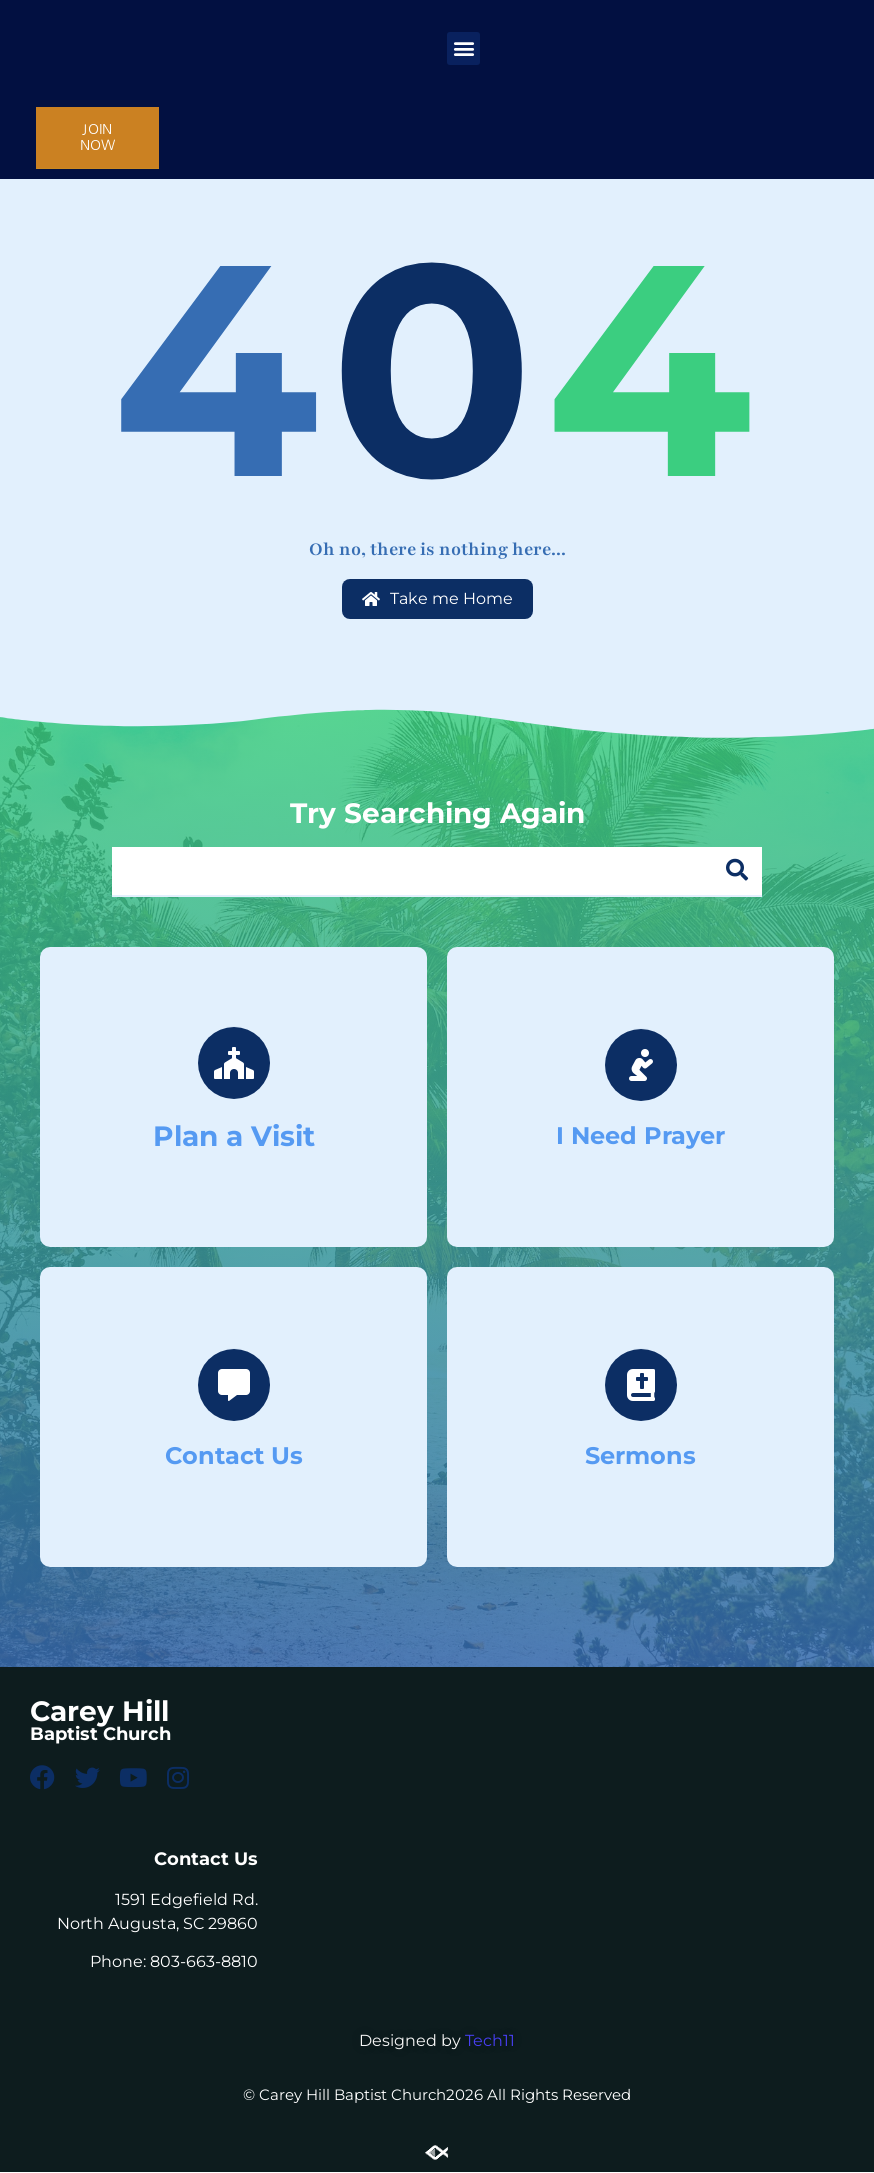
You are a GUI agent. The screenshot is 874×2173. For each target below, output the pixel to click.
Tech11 (490, 2041)
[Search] (737, 871)
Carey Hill (99, 1711)
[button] (463, 48)
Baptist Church (100, 1734)
